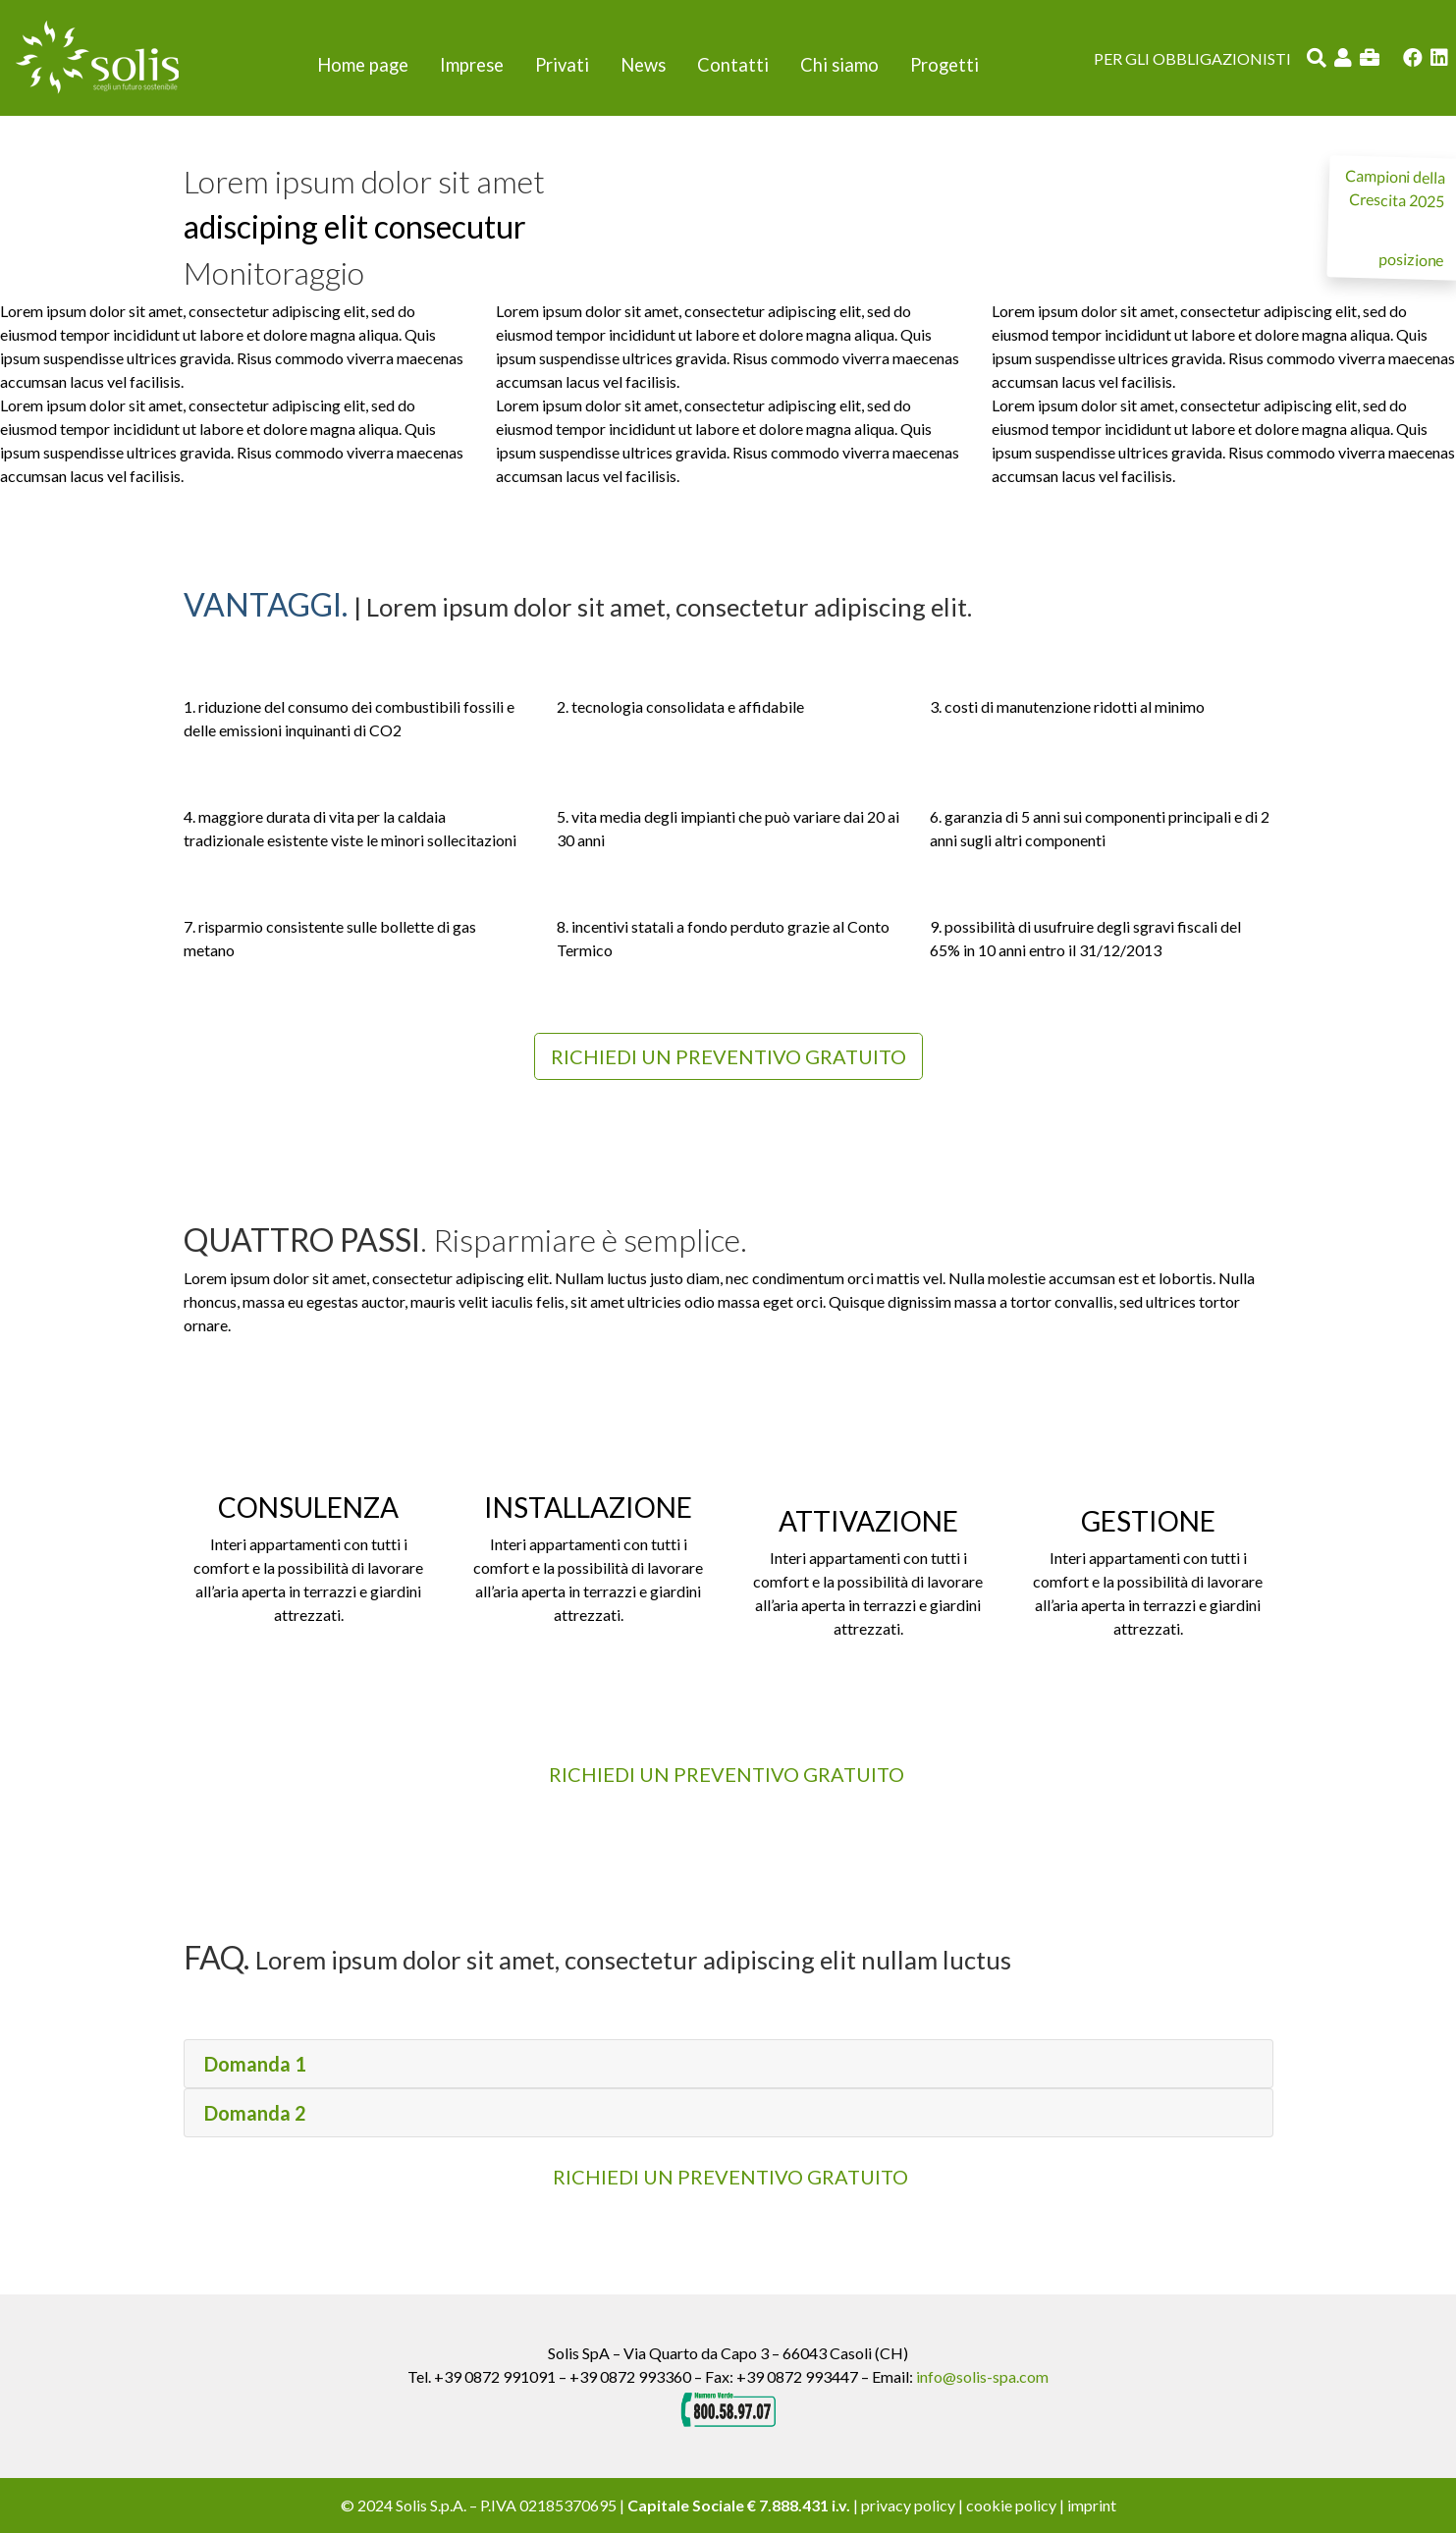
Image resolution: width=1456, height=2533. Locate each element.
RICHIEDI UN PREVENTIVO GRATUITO (730, 2176)
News (643, 65)
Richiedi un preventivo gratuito (728, 1056)
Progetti (944, 65)
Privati (562, 65)
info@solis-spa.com (982, 2376)
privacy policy (908, 2505)
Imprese (472, 65)
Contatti (733, 65)
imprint (1091, 2505)
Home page (362, 65)
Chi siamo (839, 65)
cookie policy (1011, 2505)
